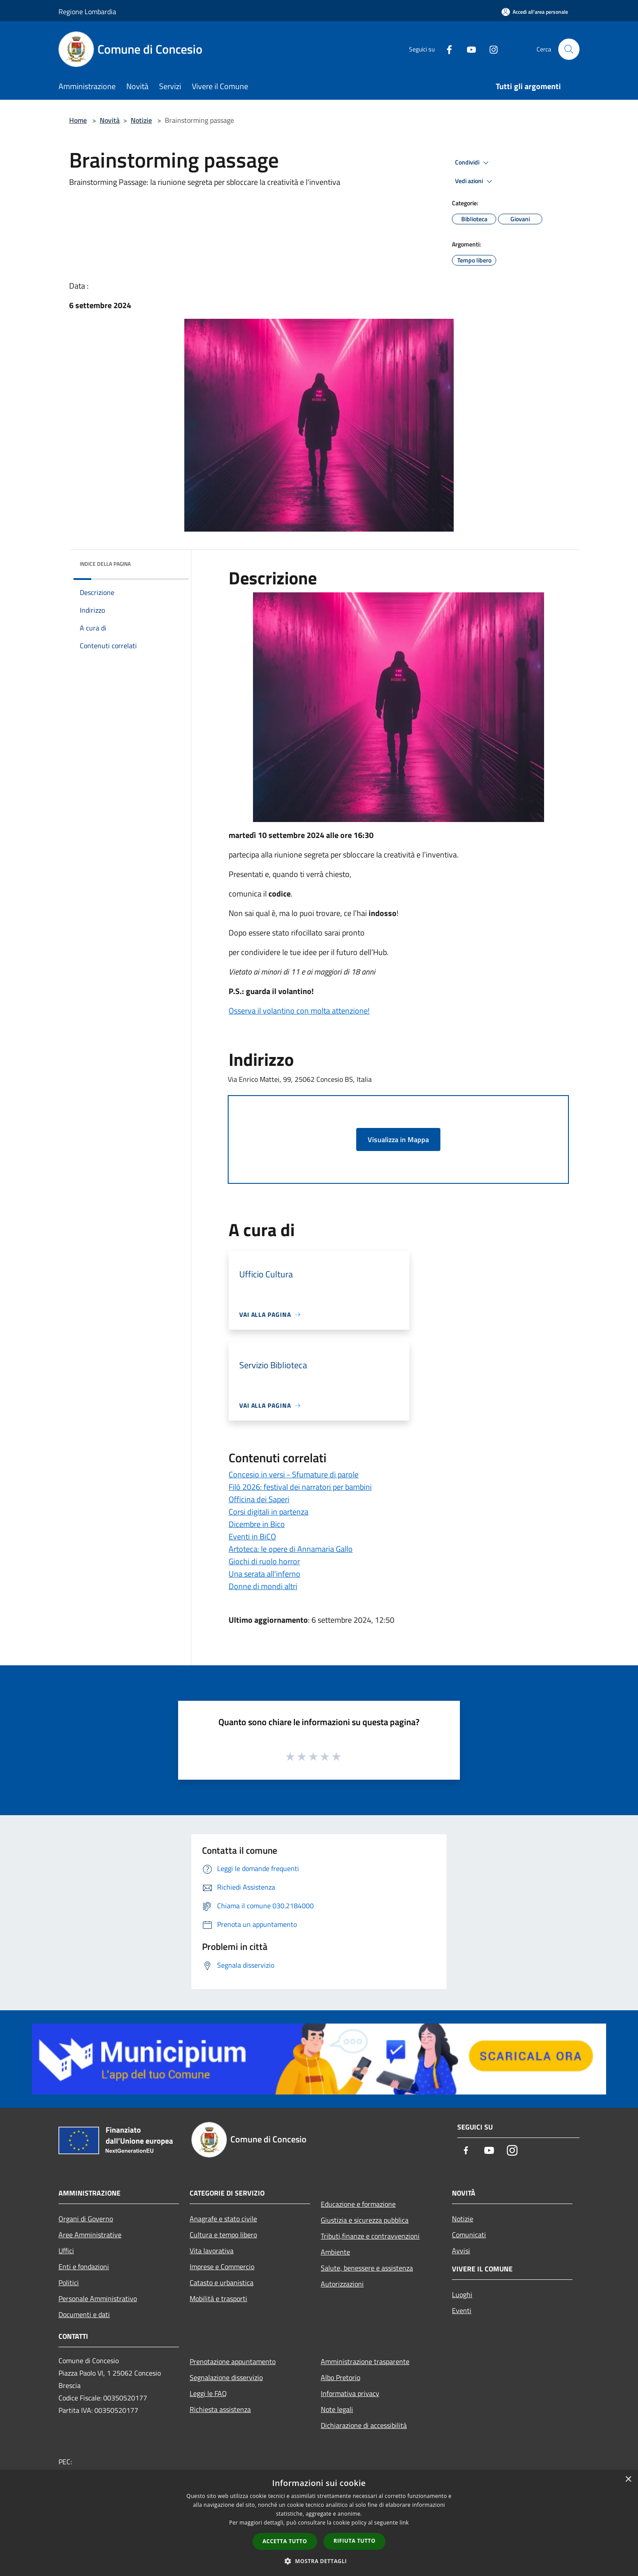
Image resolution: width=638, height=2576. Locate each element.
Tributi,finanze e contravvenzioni (370, 2236)
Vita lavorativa (211, 2250)
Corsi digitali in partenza (268, 1512)
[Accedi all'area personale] (535, 11)
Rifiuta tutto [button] (355, 2541)
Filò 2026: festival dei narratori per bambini (300, 1487)
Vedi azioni (475, 181)
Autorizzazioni (342, 2283)
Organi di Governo (85, 2218)
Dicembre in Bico (257, 1524)
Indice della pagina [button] (105, 564)
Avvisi (461, 2250)
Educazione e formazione (358, 2204)
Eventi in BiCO (252, 1536)
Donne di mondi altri (263, 1586)
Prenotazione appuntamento (233, 2361)
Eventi (461, 2310)
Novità (110, 120)
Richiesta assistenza (220, 2409)
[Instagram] (490, 49)
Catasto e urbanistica (221, 2282)
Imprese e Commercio (222, 2266)
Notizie (141, 120)
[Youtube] (468, 49)
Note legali (337, 2409)
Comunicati (469, 2234)
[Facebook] (446, 49)
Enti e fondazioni (83, 2266)
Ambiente (335, 2252)
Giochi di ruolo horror (264, 1561)
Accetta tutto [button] (285, 2541)
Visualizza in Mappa (398, 1139)
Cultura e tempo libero (223, 2234)
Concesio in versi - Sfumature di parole (293, 1474)
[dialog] (319, 2523)
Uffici (66, 2250)
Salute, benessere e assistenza (367, 2268)
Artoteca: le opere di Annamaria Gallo (291, 1549)
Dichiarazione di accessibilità (364, 2425)
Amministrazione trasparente (365, 2361)
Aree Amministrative (89, 2234)
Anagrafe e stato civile (223, 2218)
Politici (68, 2282)
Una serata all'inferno (264, 1574)
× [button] (628, 2479)
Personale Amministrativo (97, 2298)
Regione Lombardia (87, 11)
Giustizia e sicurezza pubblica (364, 2220)
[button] (319, 2560)
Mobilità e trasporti (218, 2298)
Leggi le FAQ (208, 2393)
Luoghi (462, 2294)
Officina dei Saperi (259, 1499)
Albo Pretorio (340, 2377)
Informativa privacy (350, 2393)
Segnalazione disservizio (226, 2377)
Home (78, 120)
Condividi (473, 162)
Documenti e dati (84, 2314)
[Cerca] (569, 49)
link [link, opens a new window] (404, 2522)
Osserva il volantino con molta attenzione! (299, 1011)
